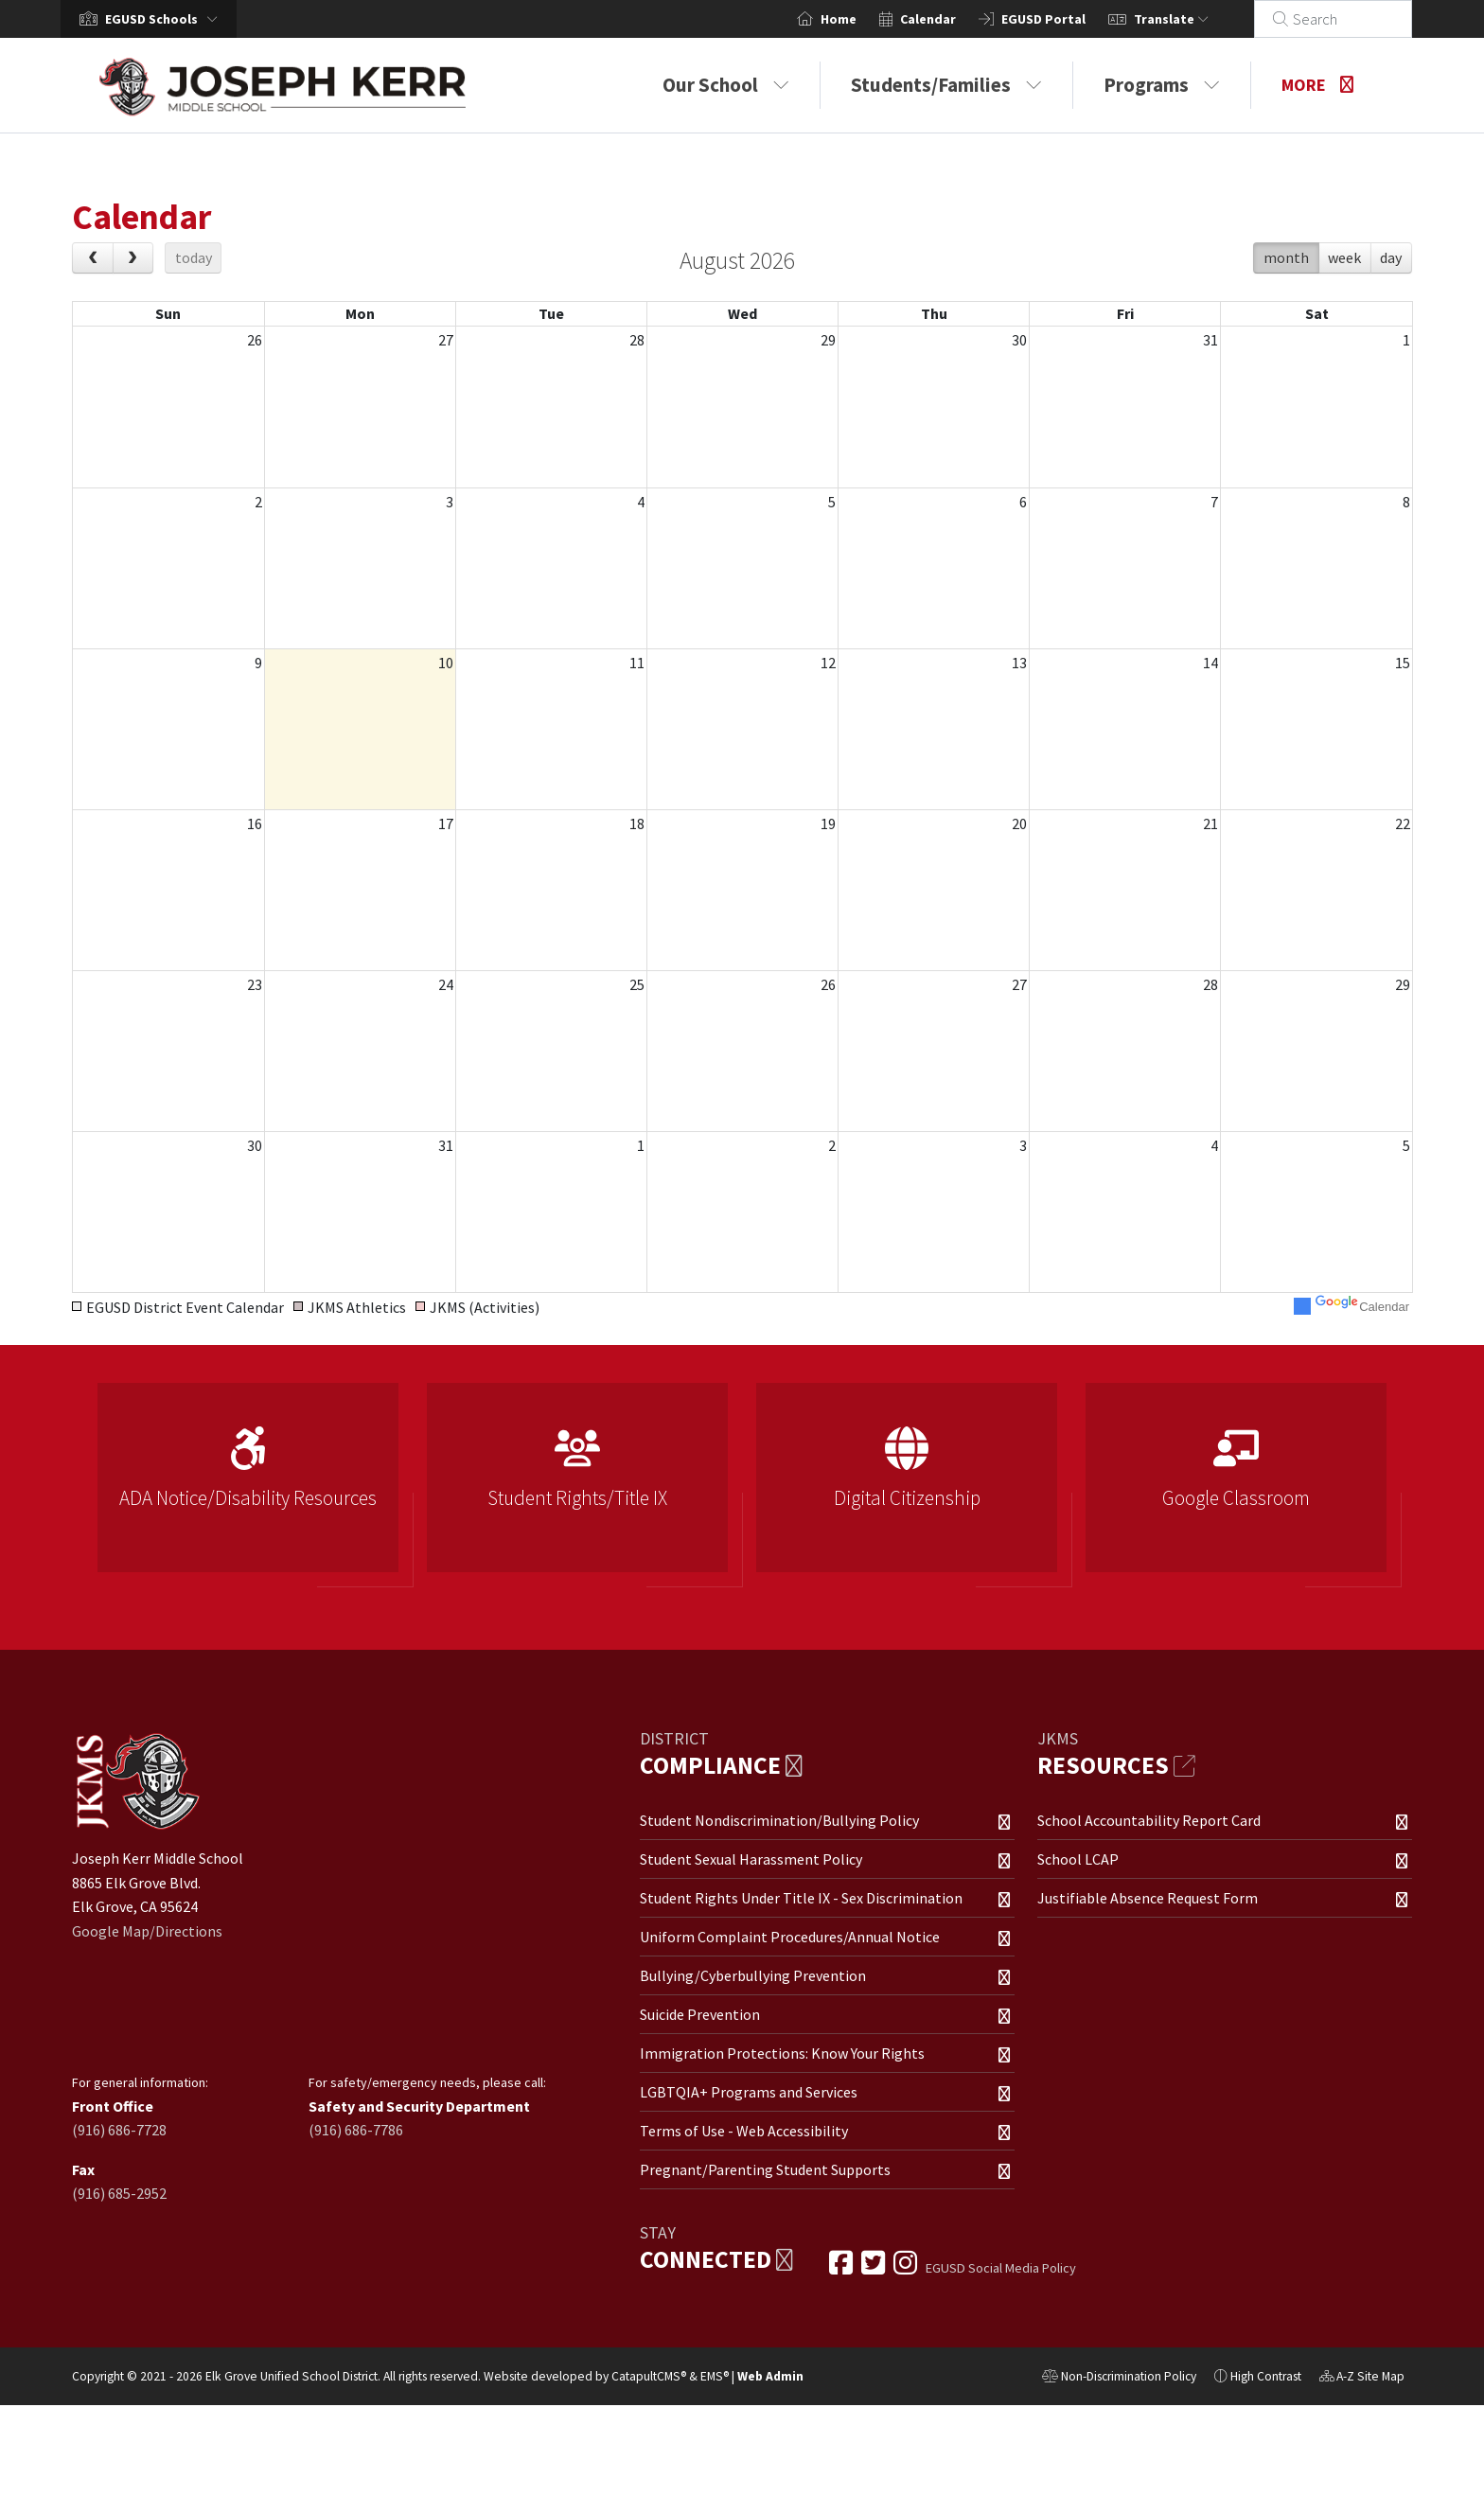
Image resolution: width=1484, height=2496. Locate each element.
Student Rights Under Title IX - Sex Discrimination (801, 1897)
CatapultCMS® (648, 2376)
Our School (725, 84)
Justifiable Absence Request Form (1147, 1897)
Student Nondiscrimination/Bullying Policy (779, 1820)
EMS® (714, 2376)
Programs (1162, 84)
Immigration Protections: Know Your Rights (782, 2053)
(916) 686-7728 (119, 2129)
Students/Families (946, 84)
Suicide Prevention (700, 2014)
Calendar (951, 18)
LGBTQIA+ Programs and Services (748, 2091)
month (1286, 257)
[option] (248, 1485)
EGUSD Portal (1066, 18)
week (1344, 257)
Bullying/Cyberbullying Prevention (753, 1975)
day (1391, 257)
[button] (165, 18)
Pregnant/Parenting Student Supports (765, 2169)
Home (861, 18)
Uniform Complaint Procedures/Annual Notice (790, 1936)
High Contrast (1265, 2376)
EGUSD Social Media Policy (1001, 2267)
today (193, 257)
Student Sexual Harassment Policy (751, 1859)
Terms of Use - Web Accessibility (744, 2130)
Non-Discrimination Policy (1119, 2378)
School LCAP (1078, 1859)
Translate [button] (1194, 18)
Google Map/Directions (147, 1930)
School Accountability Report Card (1149, 1820)
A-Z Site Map (1361, 2378)
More (1317, 85)
